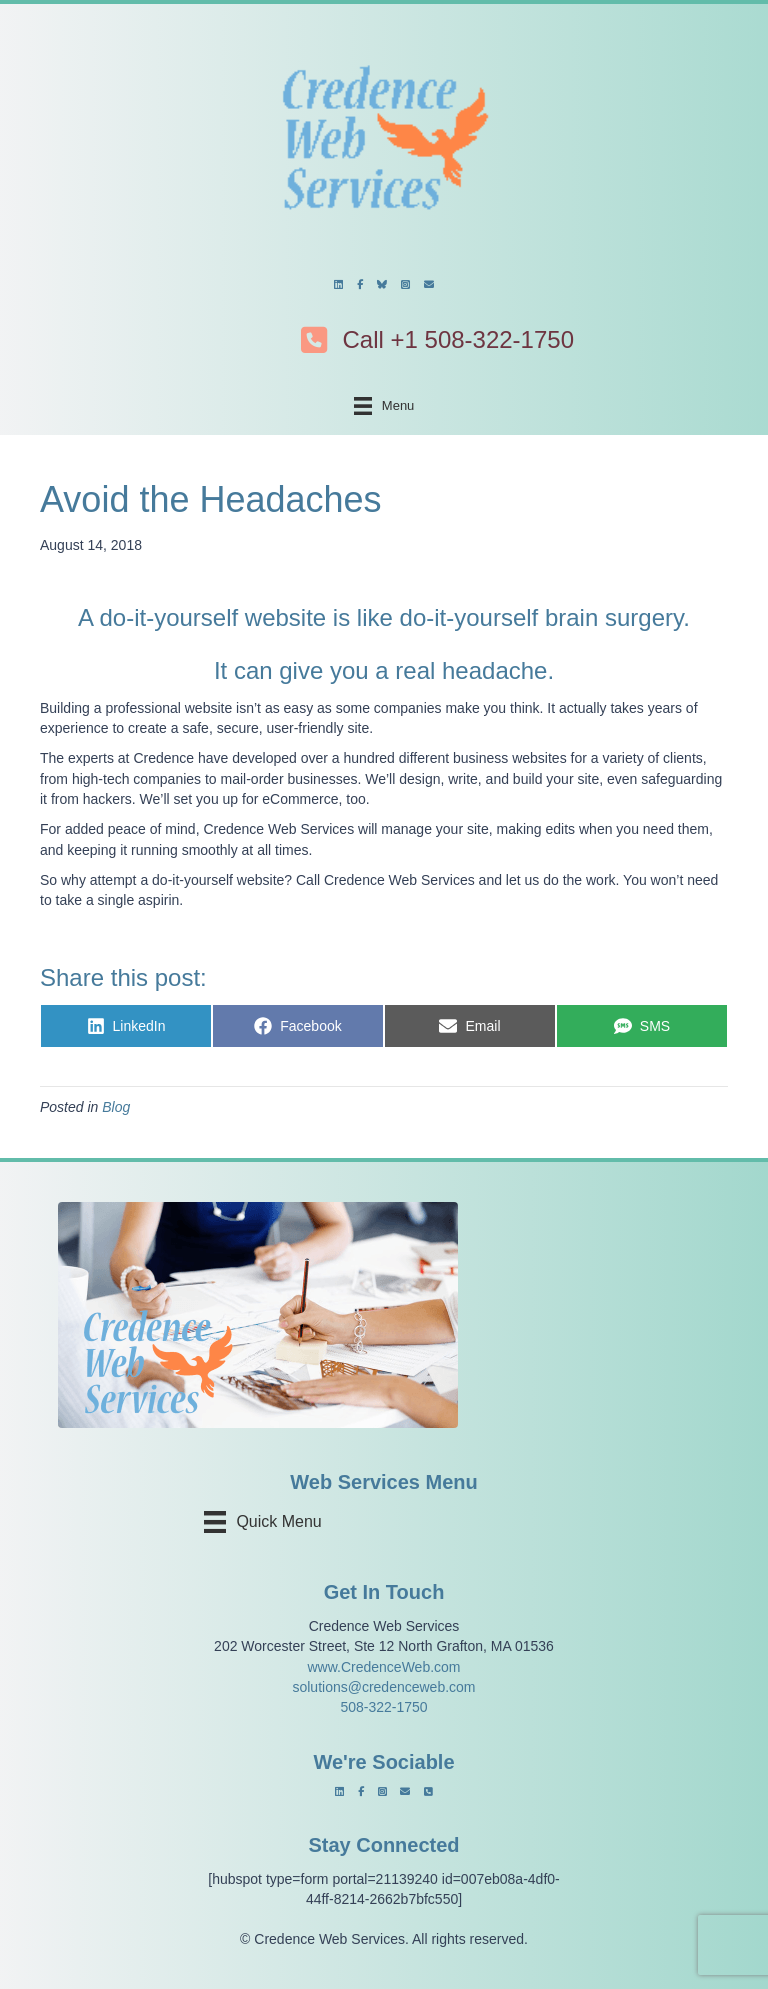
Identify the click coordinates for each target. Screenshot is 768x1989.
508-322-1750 (383, 1707)
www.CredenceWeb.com (383, 1667)
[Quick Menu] (269, 1522)
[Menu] (384, 406)
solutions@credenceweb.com (383, 1687)
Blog (116, 1107)
